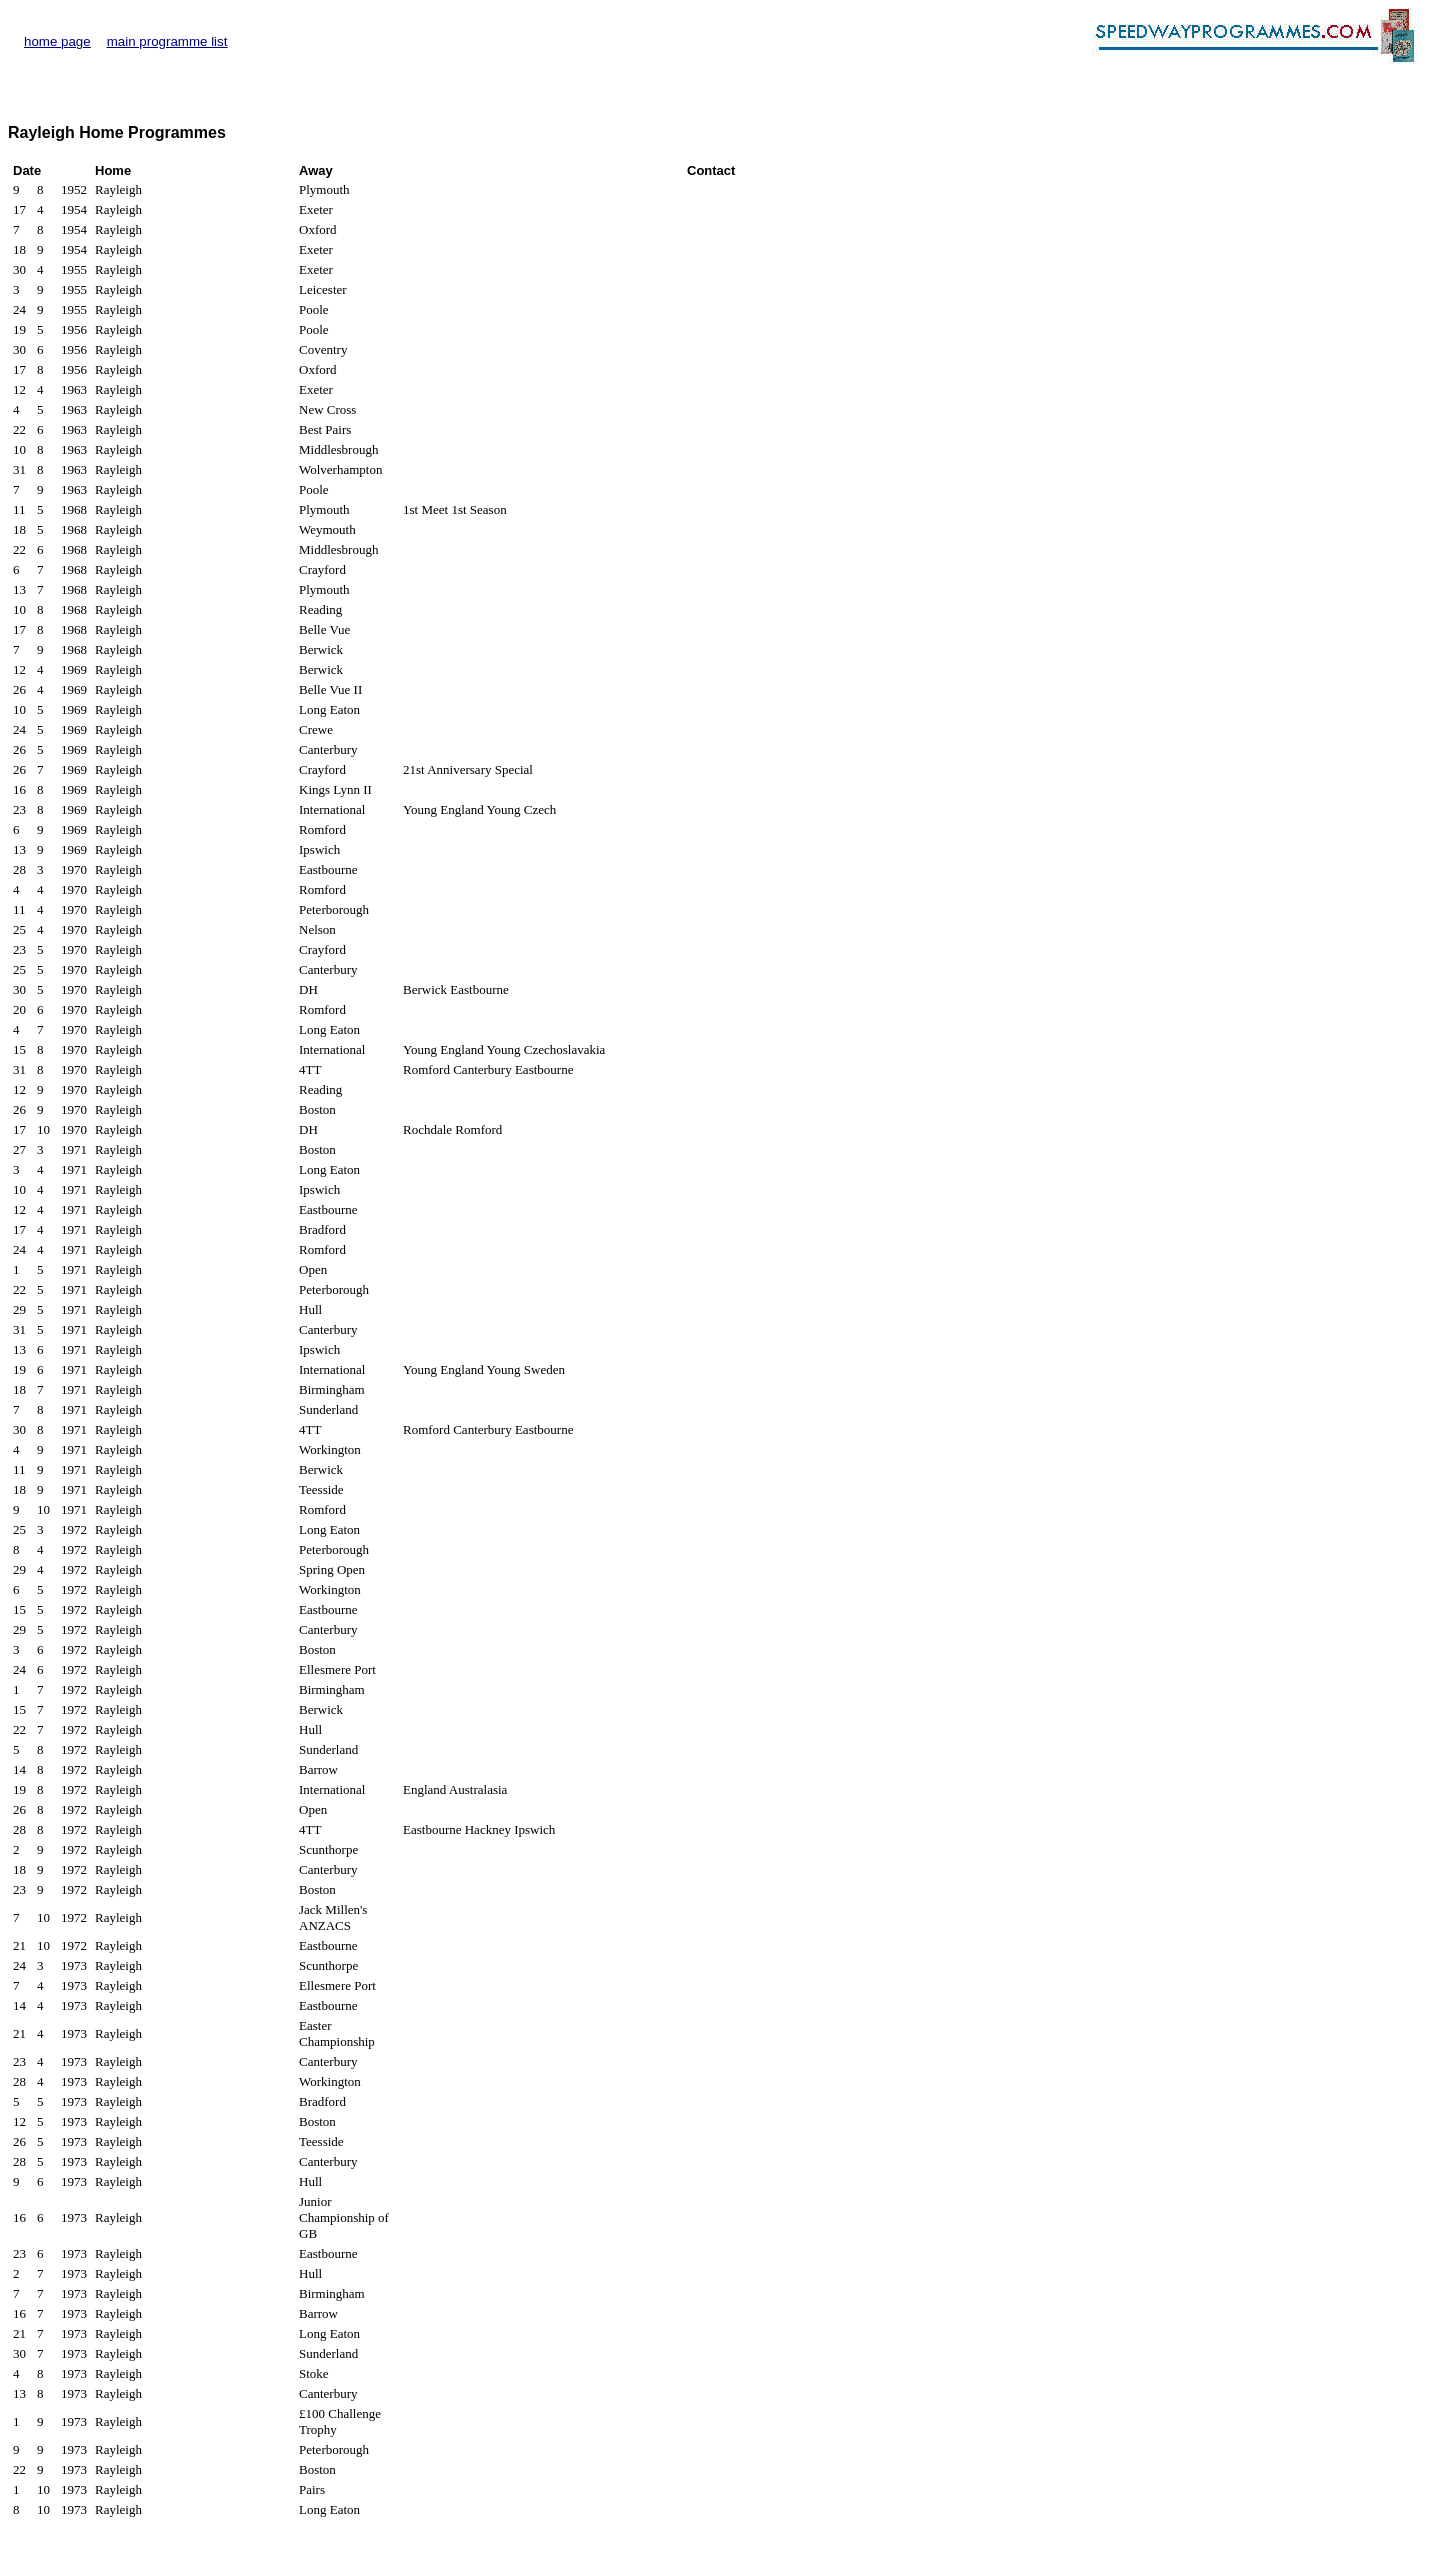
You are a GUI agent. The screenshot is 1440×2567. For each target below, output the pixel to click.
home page (57, 41)
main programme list (167, 41)
